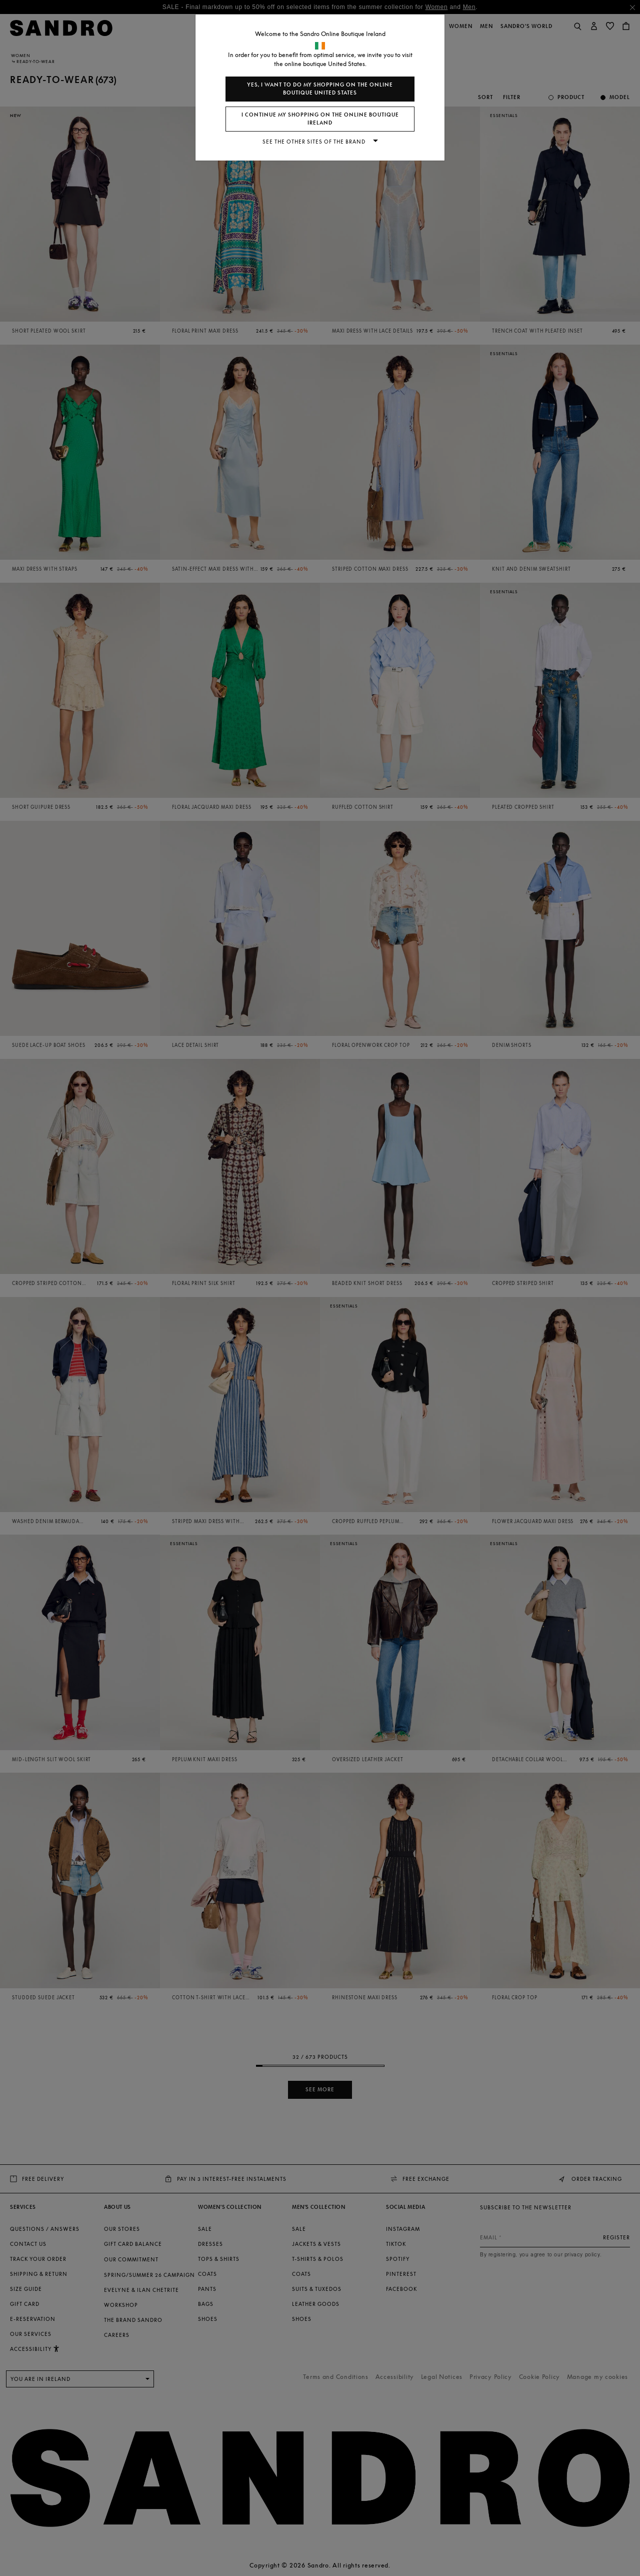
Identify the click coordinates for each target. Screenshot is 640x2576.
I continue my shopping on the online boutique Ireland (320, 119)
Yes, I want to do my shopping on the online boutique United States (320, 89)
